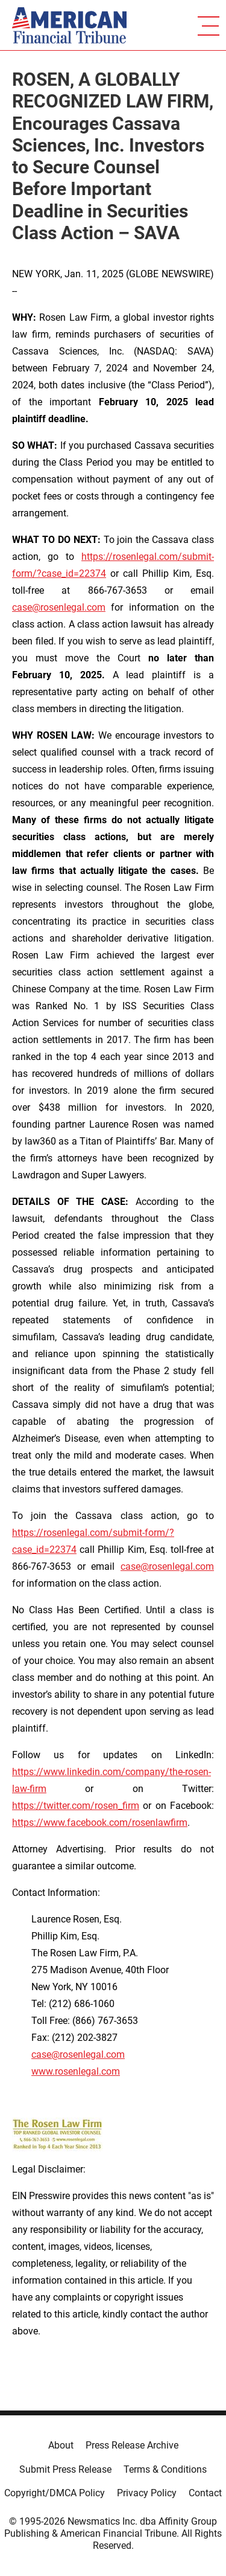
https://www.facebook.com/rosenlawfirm (99, 1822)
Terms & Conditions (165, 2469)
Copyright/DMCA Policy (54, 2493)
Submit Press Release (65, 2469)
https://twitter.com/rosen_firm (75, 1805)
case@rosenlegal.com (58, 607)
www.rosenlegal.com (75, 2071)
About (61, 2445)
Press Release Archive (132, 2445)
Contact (205, 2493)
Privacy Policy (147, 2493)
